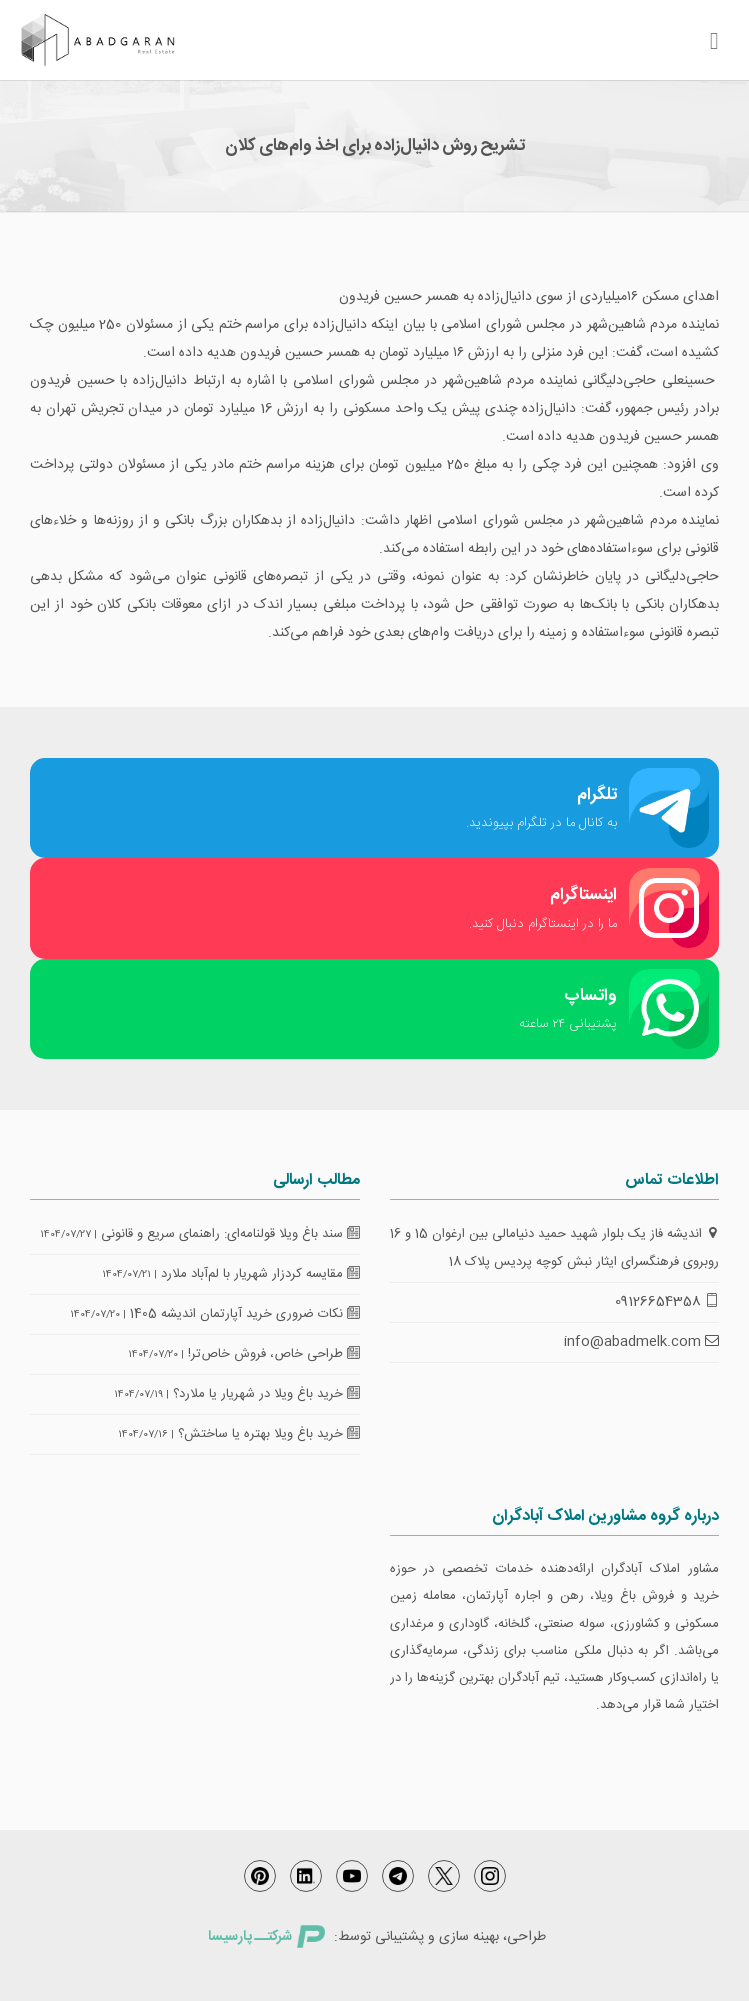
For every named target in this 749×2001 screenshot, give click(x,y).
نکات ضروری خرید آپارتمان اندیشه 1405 (245, 1314)
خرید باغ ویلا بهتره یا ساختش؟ (269, 1434)
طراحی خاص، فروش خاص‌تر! (274, 1354)
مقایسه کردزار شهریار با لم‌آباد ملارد (260, 1274)
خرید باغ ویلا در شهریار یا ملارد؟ (266, 1394)
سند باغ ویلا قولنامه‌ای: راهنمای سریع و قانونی (230, 1234)
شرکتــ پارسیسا (266, 1937)
